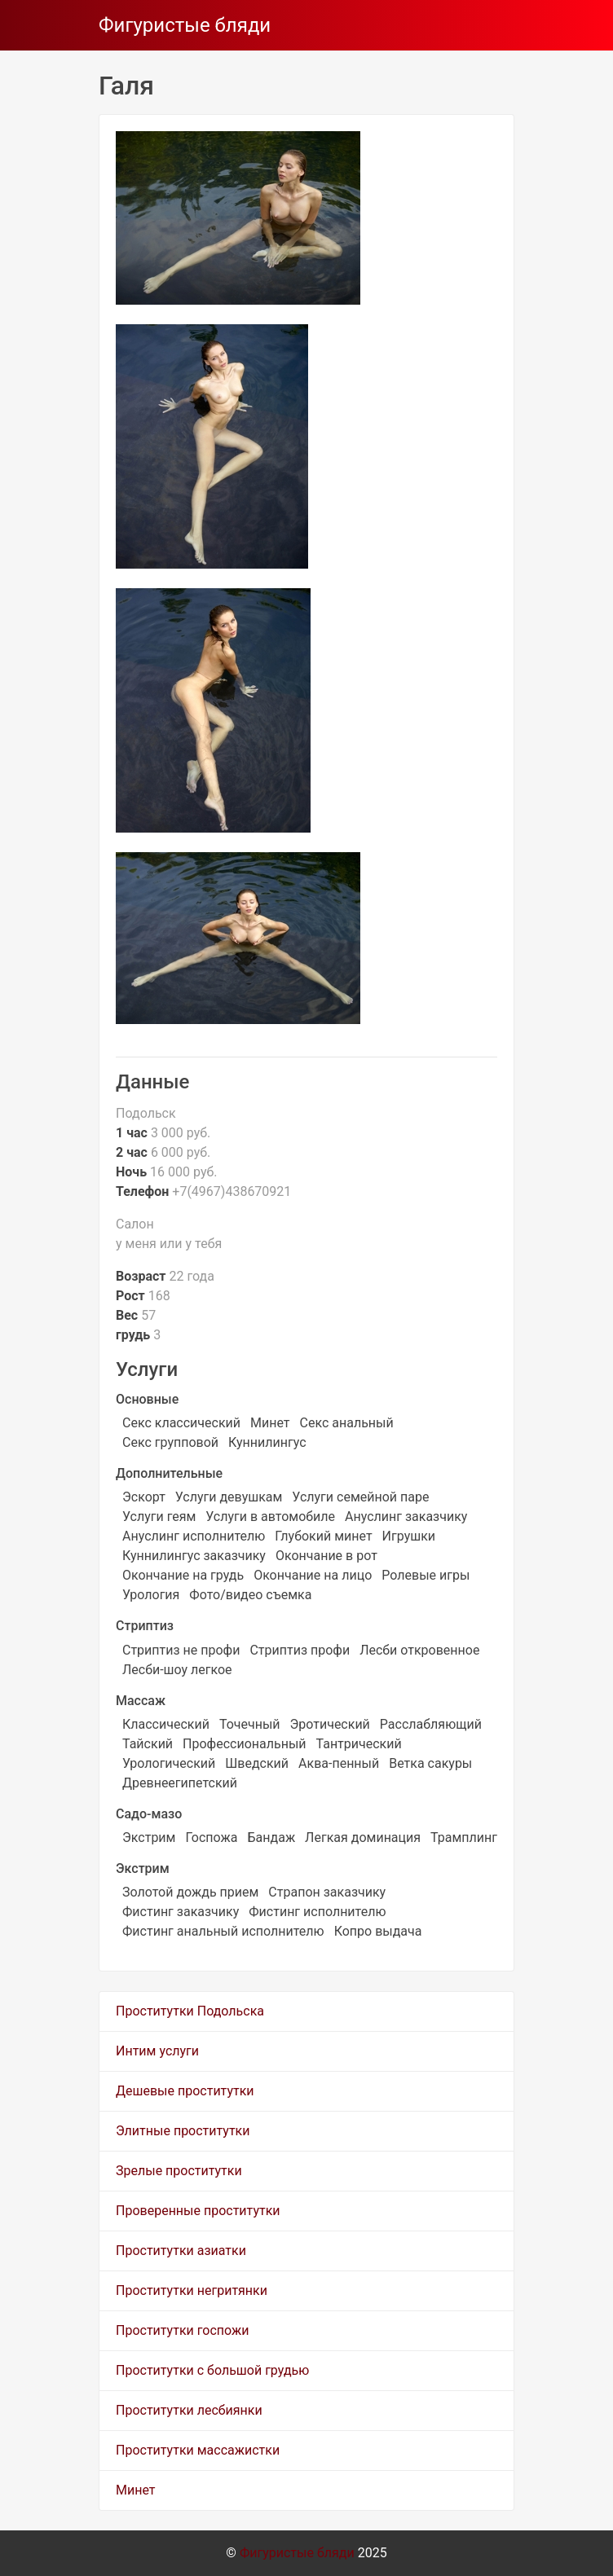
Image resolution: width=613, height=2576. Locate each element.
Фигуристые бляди (185, 25)
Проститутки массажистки (198, 2450)
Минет (136, 2490)
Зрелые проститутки (179, 2170)
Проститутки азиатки (181, 2250)
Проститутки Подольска (190, 2011)
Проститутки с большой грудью (212, 2370)
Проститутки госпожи (182, 2330)
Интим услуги (157, 2051)
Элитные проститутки (182, 2131)
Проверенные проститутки (198, 2210)
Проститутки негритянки (191, 2290)
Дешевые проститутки (185, 2091)
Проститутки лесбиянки (189, 2410)
